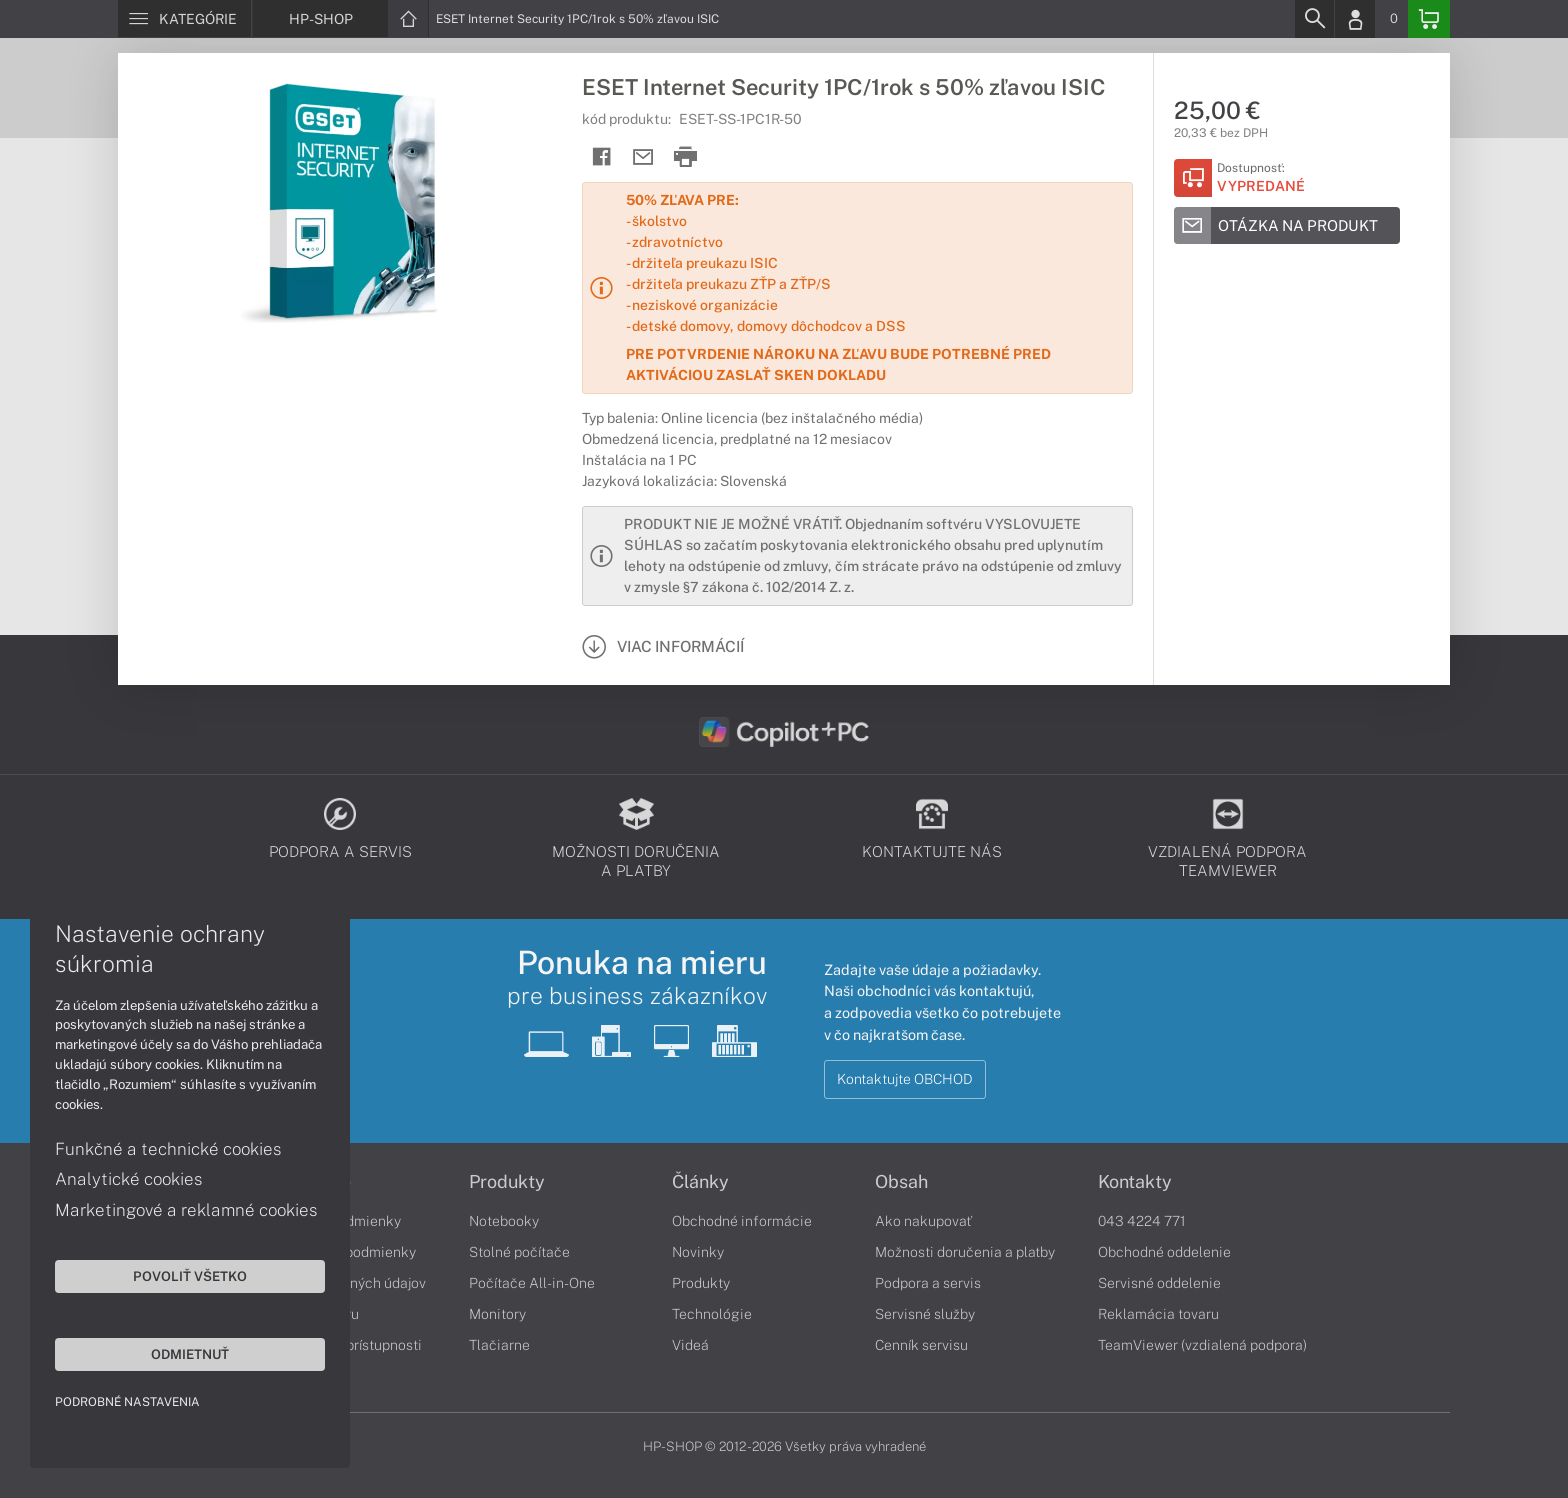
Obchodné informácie (742, 1221)
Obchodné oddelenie (1164, 1252)
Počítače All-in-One (532, 1283)
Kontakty (1135, 1182)
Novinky (698, 1252)
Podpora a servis (928, 1283)
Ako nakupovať (923, 1221)
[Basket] (1429, 19)
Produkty (507, 1182)
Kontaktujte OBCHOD (905, 1079)
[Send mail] (643, 157)
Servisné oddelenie (1159, 1283)
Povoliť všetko (190, 1276)
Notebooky (504, 1221)
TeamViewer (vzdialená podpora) (1202, 1345)
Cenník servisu (921, 1345)
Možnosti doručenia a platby (965, 1252)
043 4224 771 (1142, 1221)
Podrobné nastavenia (127, 1402)
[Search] (1314, 19)
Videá (690, 1345)
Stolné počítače (519, 1252)
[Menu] (184, 19)
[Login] (1355, 19)
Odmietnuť (190, 1354)
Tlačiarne (499, 1345)
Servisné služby (925, 1314)
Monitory (497, 1314)
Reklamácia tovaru (1158, 1314)
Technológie (712, 1314)
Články (700, 1182)
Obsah (901, 1182)
